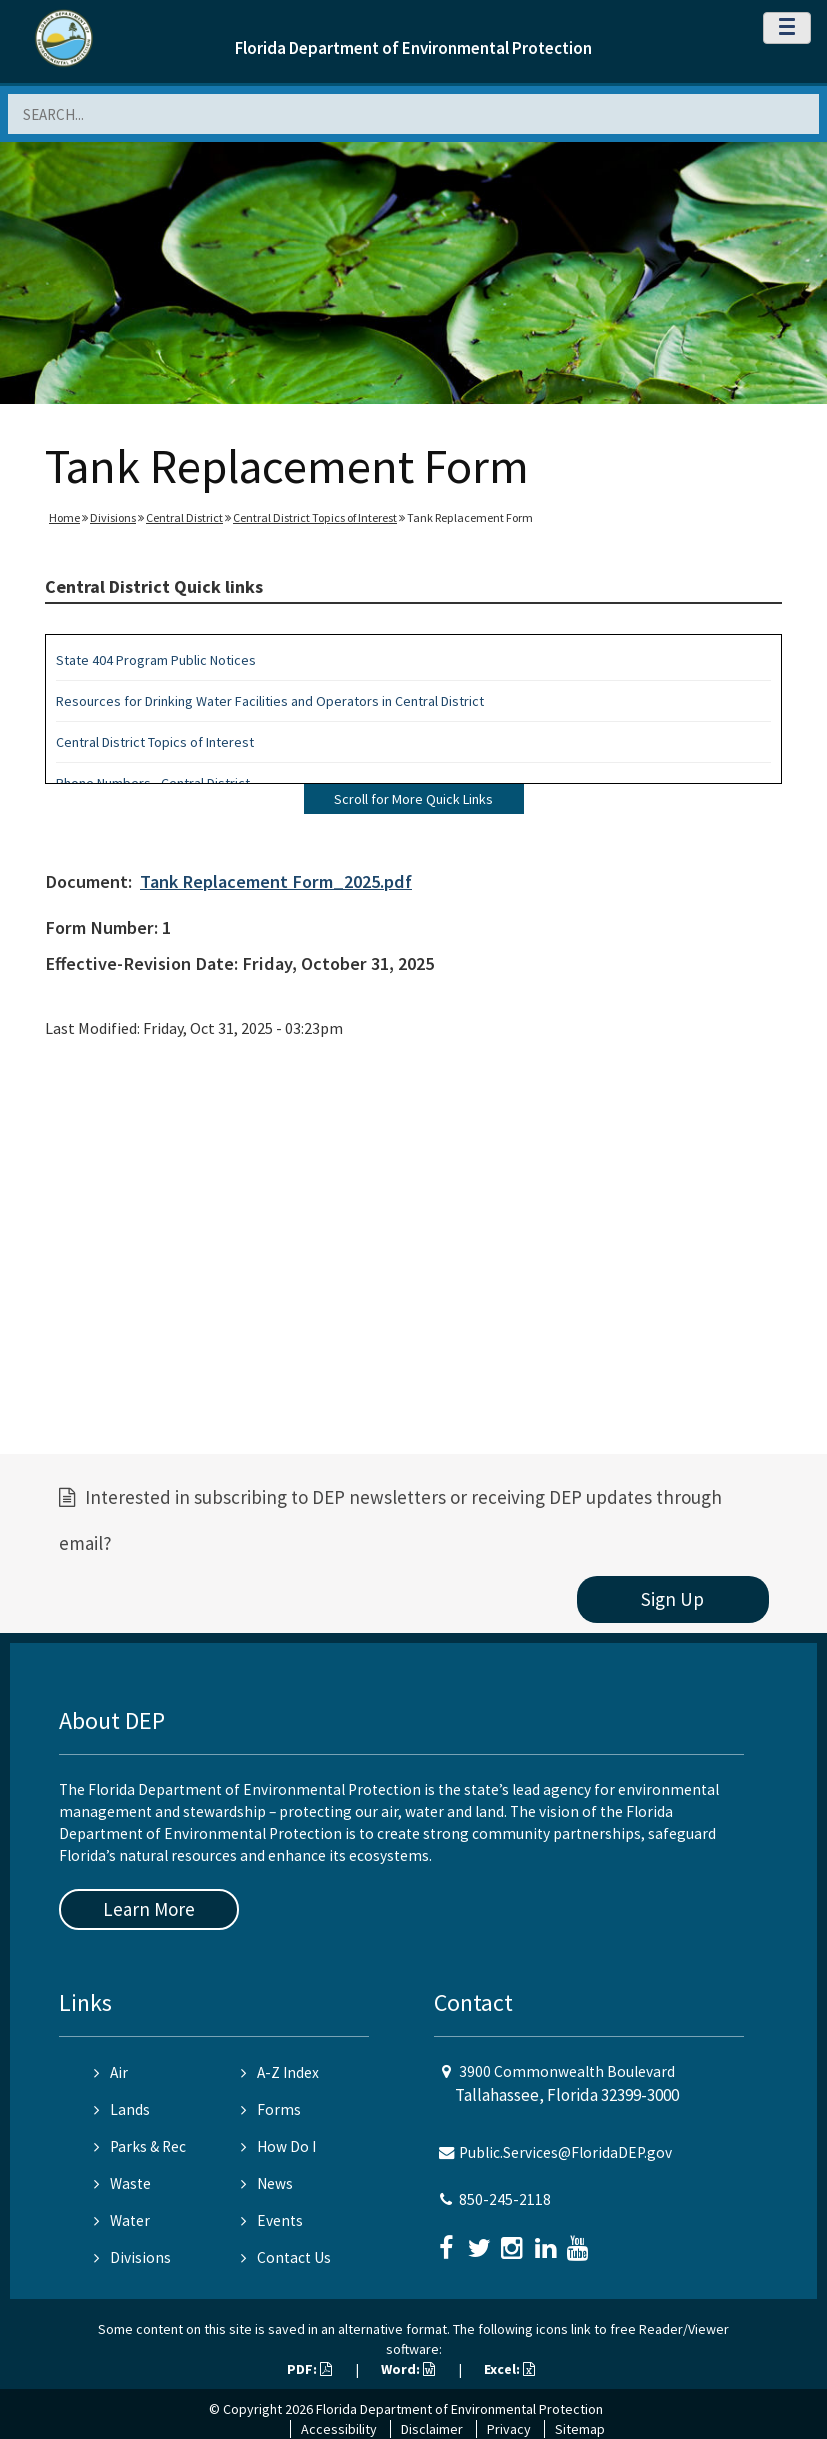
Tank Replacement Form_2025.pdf (276, 881)
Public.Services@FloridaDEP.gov (565, 2152)
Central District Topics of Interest (315, 517)
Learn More (149, 1909)
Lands (122, 2109)
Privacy (509, 2429)
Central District (184, 517)
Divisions (113, 517)
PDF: (309, 2369)
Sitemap (580, 2429)
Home (64, 517)
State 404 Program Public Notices (156, 660)
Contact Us (286, 2257)
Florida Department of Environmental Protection (413, 48)
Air (111, 2072)
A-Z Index (280, 2072)
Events (272, 2220)
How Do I (278, 2146)
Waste (122, 2183)
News (267, 2183)
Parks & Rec (140, 2146)
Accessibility (339, 2429)
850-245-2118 (505, 2199)
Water (122, 2220)
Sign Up (672, 1599)
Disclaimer (432, 2429)
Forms (271, 2109)
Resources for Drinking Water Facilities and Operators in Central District (270, 701)
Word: (408, 2369)
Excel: (509, 2369)
